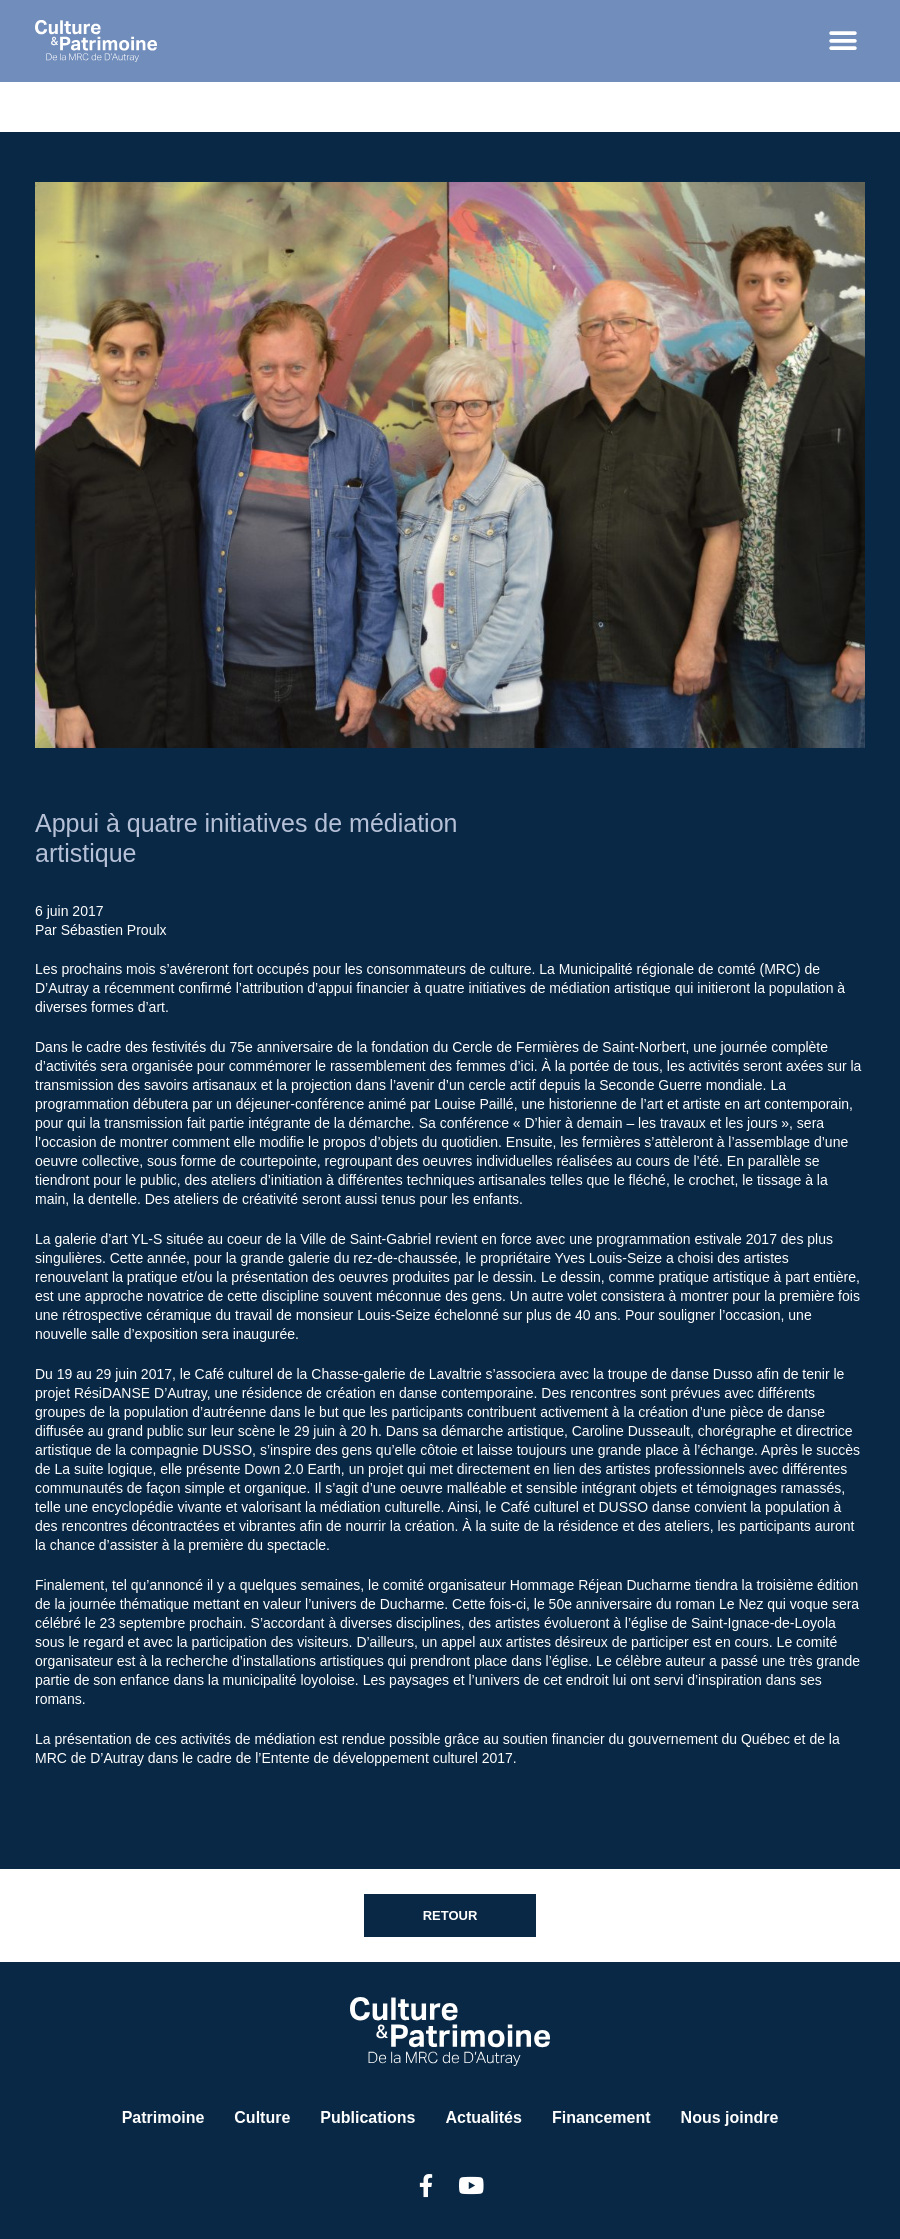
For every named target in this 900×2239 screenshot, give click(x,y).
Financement (601, 2117)
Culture (262, 2117)
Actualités (483, 2117)
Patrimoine (163, 2117)
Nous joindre (730, 2117)
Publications (367, 2117)
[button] (842, 41)
